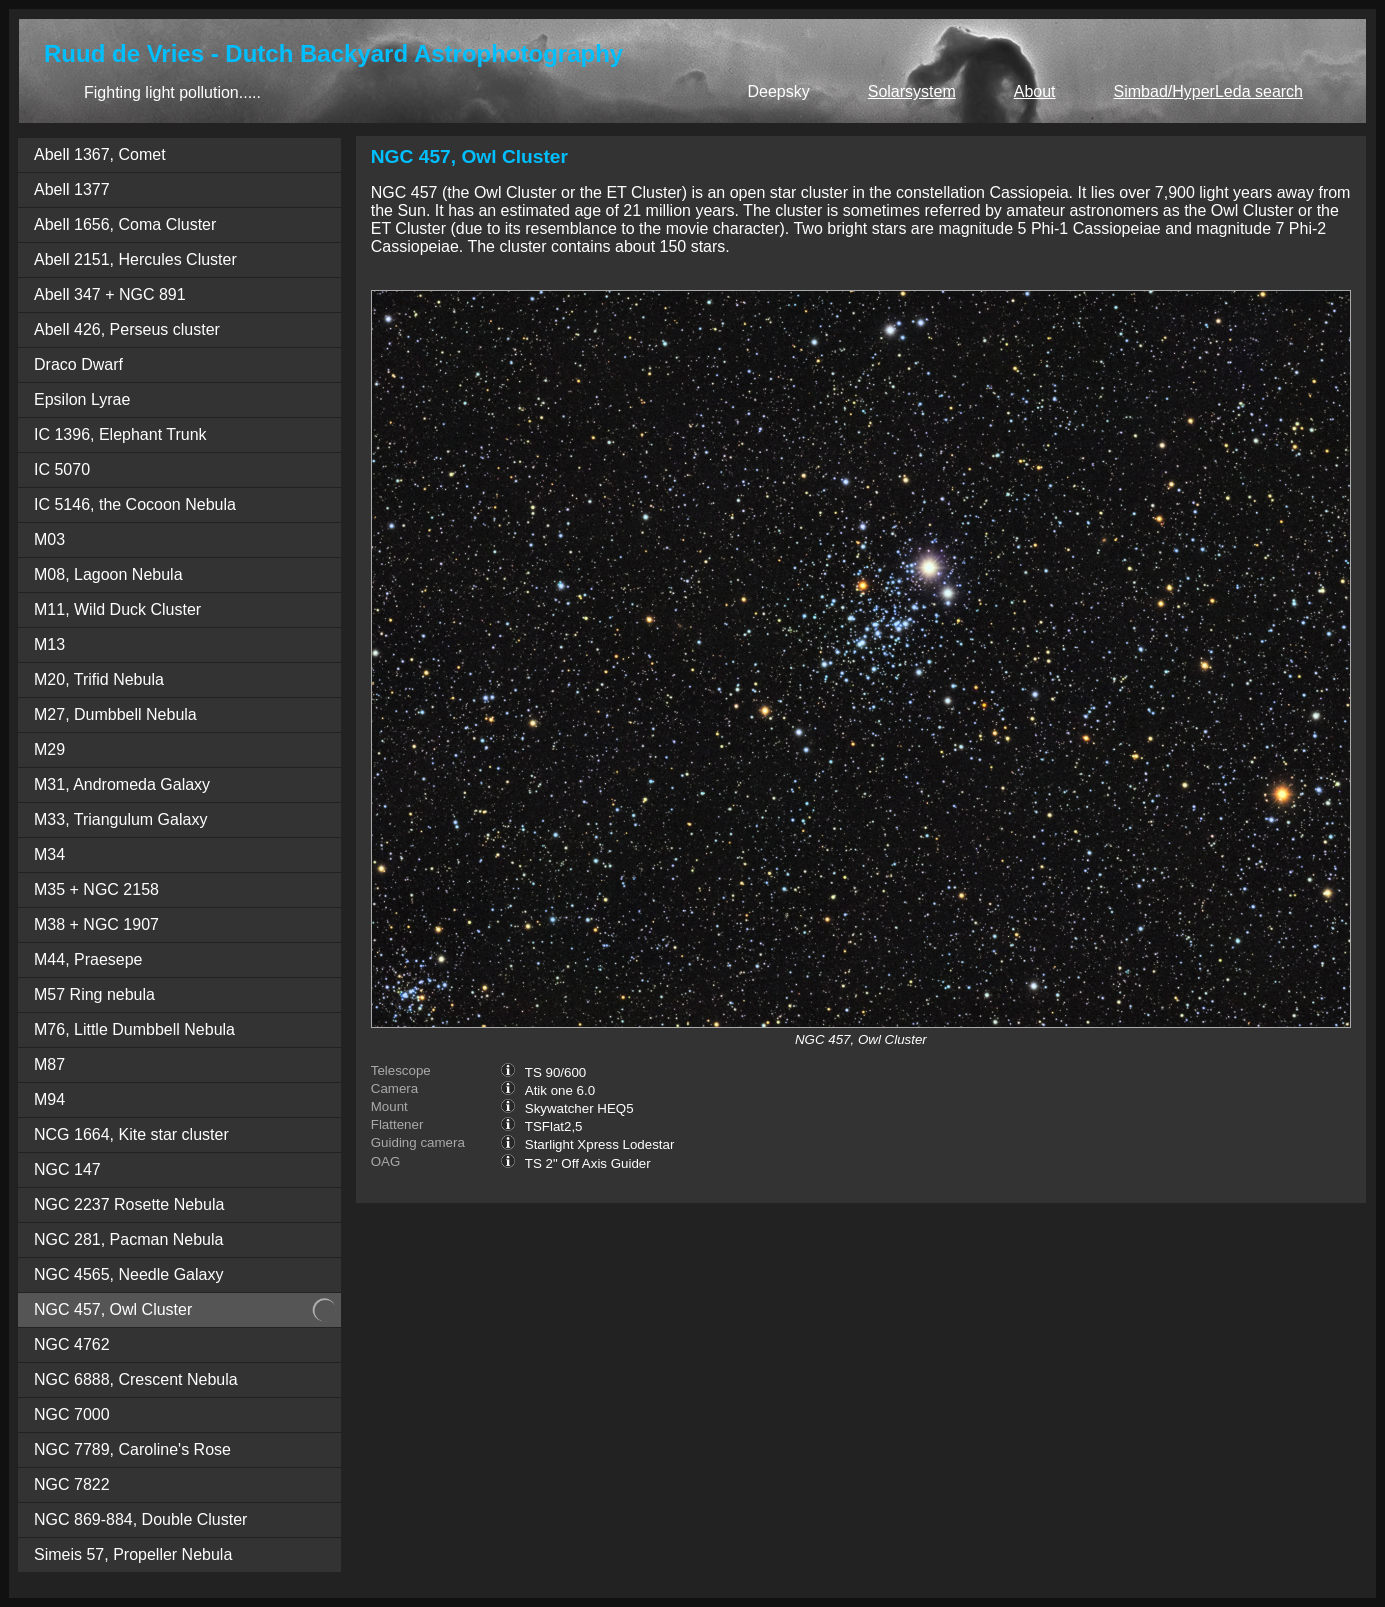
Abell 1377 (72, 189)
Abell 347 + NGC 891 (110, 294)
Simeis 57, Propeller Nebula (133, 1554)
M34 (49, 854)
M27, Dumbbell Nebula (115, 714)
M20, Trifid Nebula (99, 679)
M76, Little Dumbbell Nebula (134, 1029)
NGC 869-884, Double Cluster (140, 1519)
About (1035, 91)
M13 (49, 644)
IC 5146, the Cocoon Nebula (135, 504)
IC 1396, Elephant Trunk (120, 434)
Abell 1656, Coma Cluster (125, 224)
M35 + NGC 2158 (96, 889)
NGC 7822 (72, 1484)
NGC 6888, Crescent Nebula (136, 1379)
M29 (49, 749)
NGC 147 (67, 1169)
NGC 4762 (72, 1344)
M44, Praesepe (88, 959)
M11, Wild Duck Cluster (117, 609)
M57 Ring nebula (94, 994)
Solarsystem (912, 91)
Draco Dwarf (78, 364)
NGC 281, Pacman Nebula (128, 1239)
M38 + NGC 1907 (96, 924)
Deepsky (778, 91)
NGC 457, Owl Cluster (113, 1309)
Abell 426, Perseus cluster (127, 329)
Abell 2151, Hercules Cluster (135, 259)
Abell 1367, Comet (100, 154)
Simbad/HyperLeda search (1208, 91)
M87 (49, 1064)
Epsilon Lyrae (82, 399)
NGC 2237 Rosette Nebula (129, 1204)
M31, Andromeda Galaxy (122, 784)
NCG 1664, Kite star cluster (131, 1134)
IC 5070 (62, 469)
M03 (49, 539)
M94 (49, 1099)
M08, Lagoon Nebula (108, 574)
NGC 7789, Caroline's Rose (132, 1449)
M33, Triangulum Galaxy (120, 819)
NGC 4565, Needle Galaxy (128, 1274)
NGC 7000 (72, 1414)
